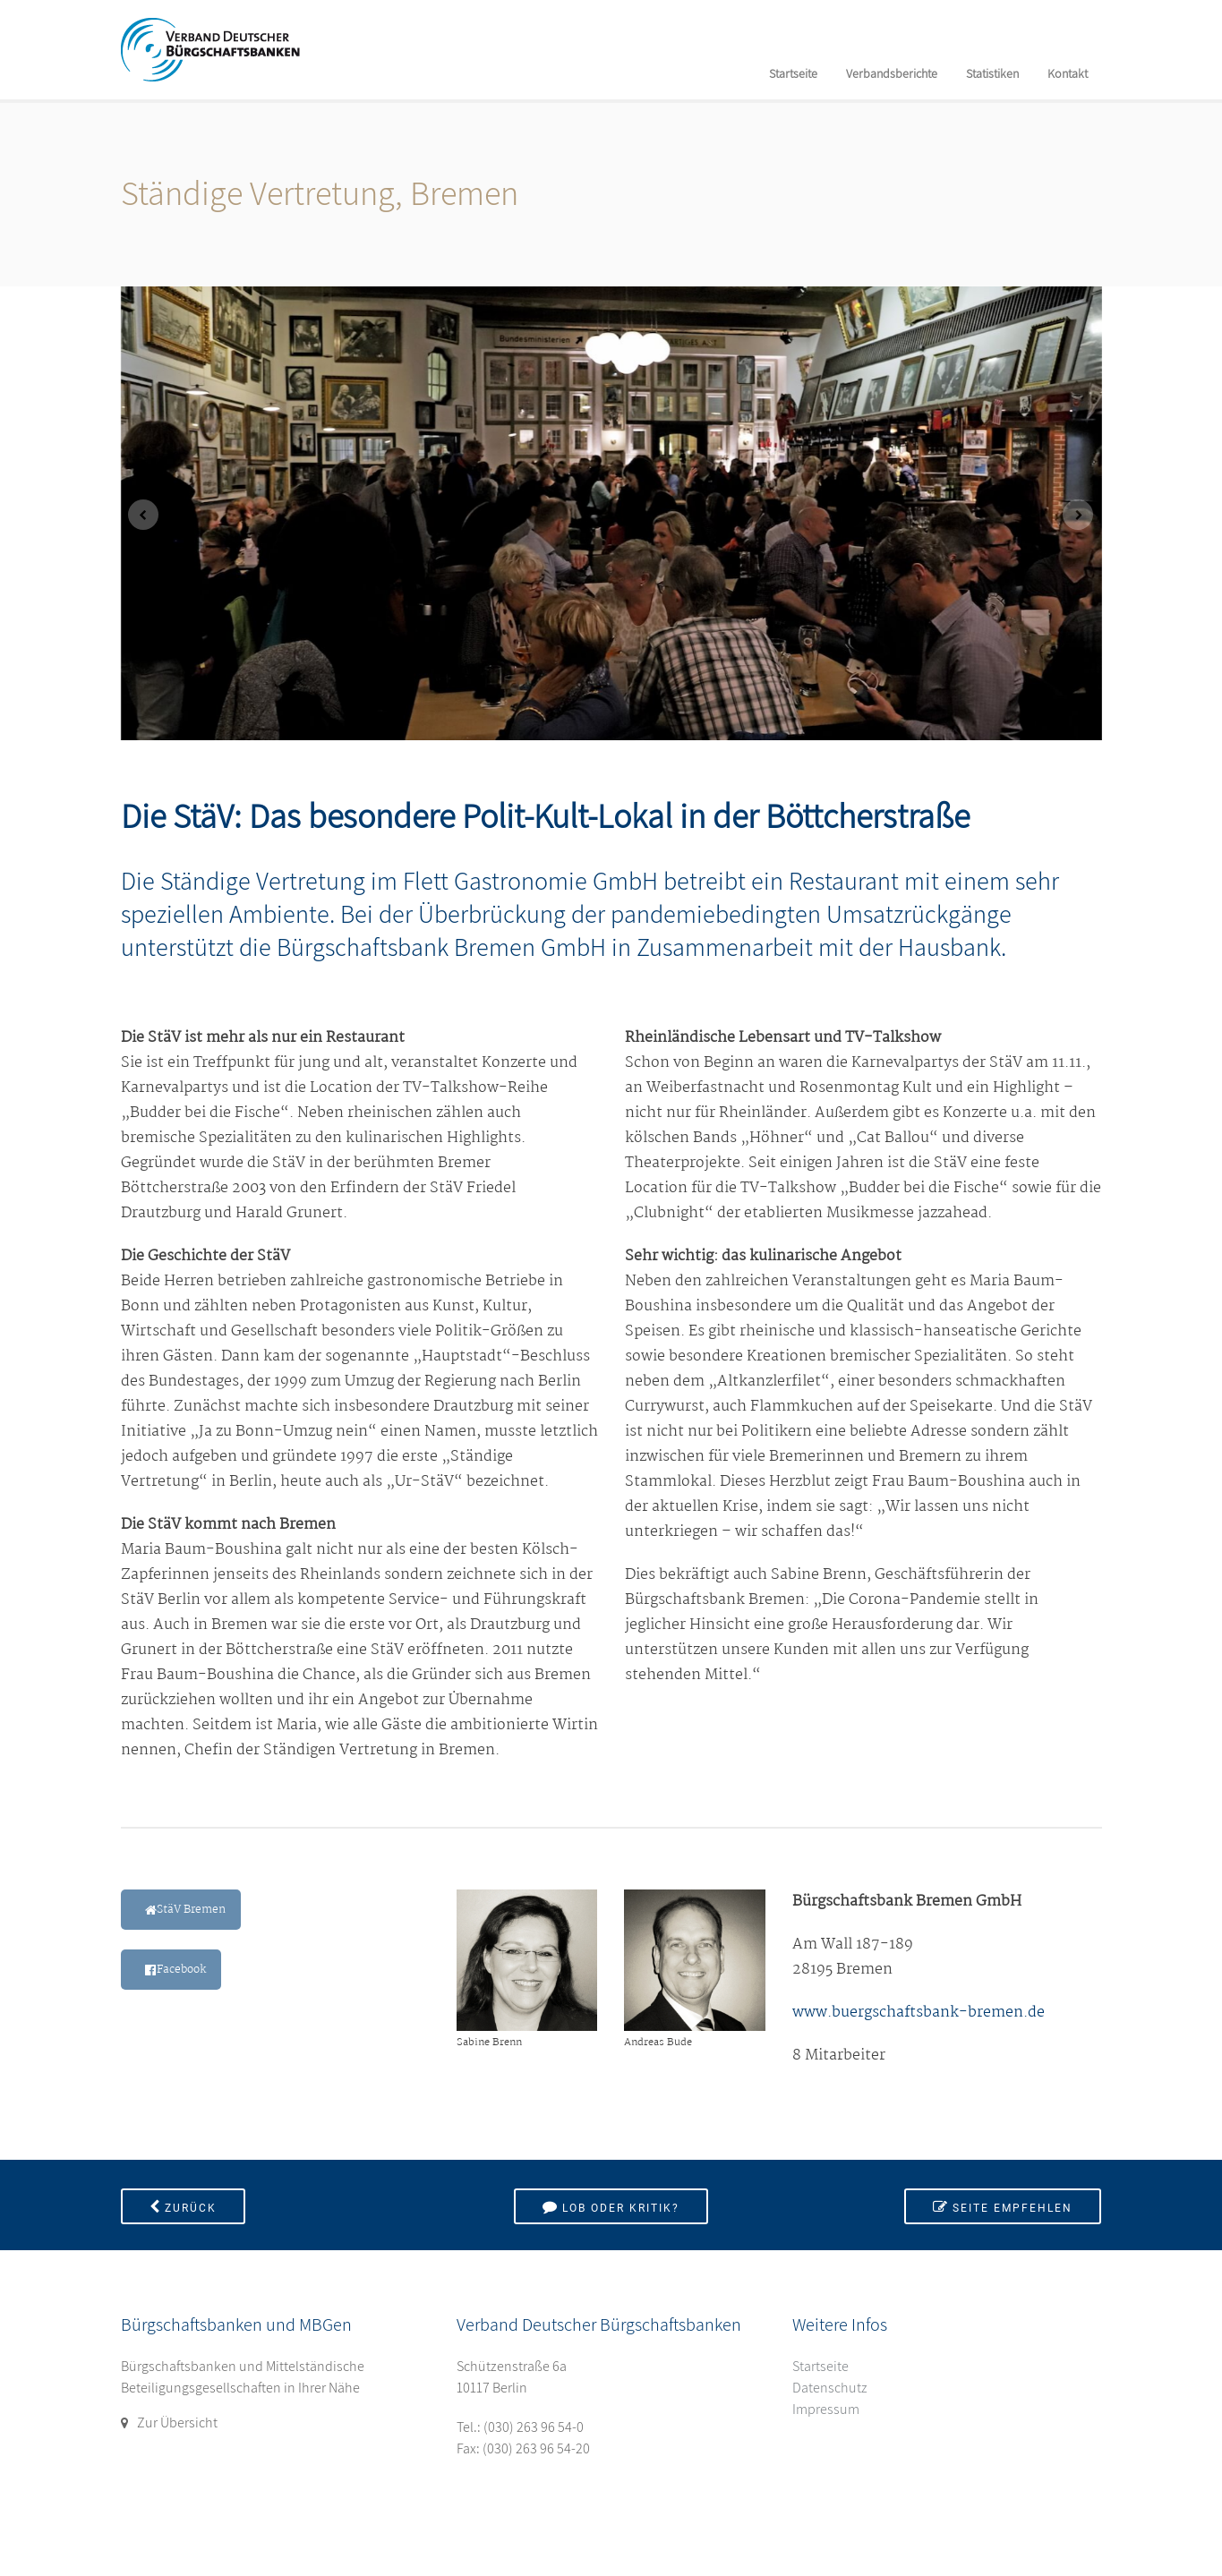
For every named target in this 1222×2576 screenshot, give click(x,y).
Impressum (825, 2409)
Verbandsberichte (891, 73)
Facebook (175, 1969)
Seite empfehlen (1002, 2206)
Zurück (183, 2206)
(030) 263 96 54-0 (533, 2427)
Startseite (793, 73)
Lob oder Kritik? (611, 2206)
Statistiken (992, 73)
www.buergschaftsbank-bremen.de (918, 2012)
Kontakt (1067, 73)
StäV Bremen (185, 1909)
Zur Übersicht (177, 2422)
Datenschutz (829, 2387)
